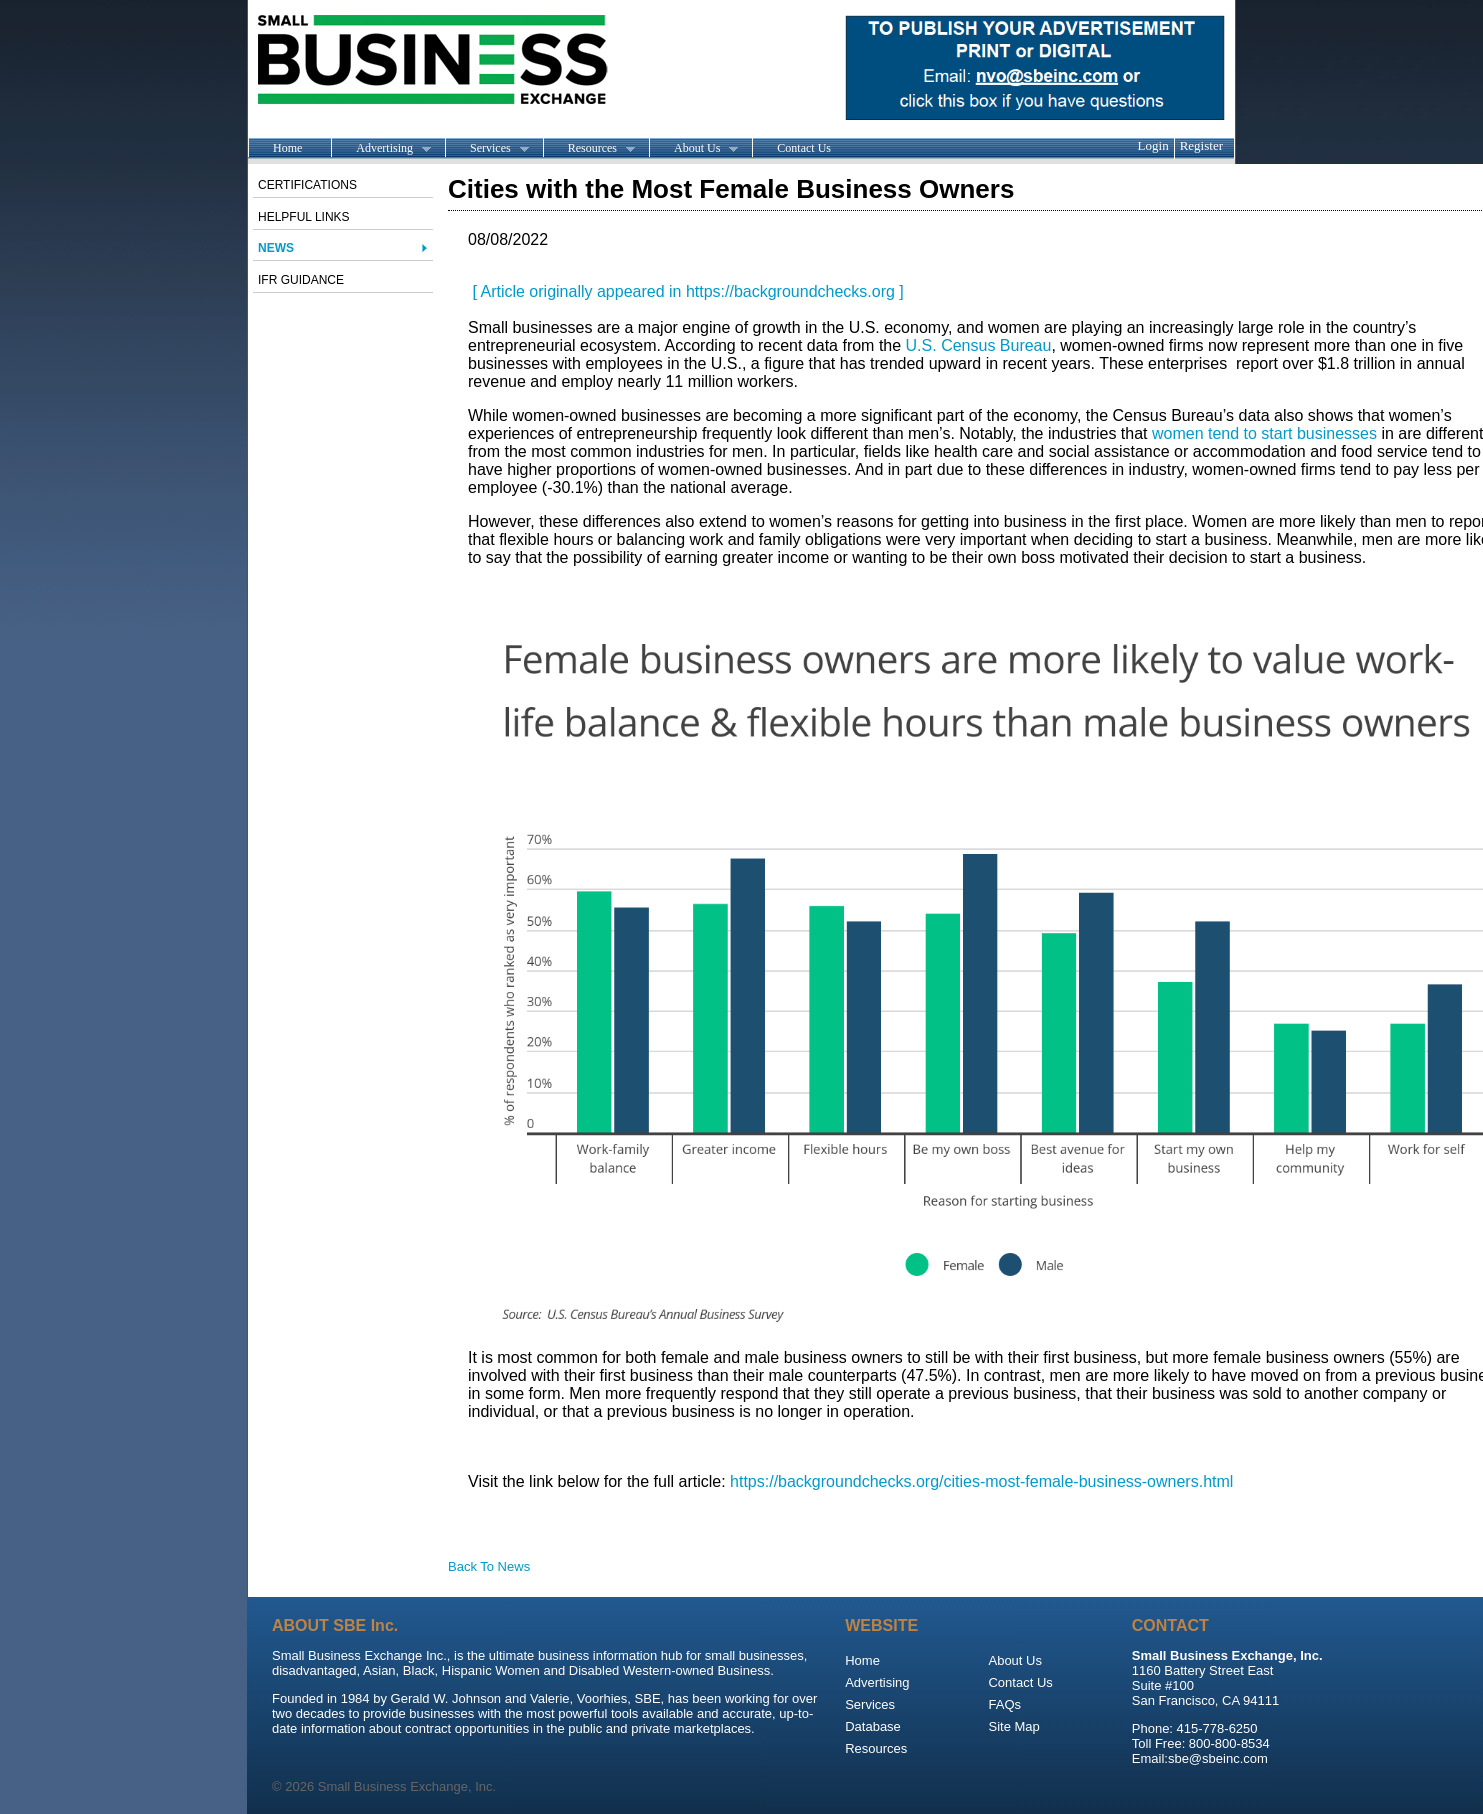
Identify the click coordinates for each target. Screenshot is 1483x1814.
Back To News (489, 1566)
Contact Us (804, 148)
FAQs (1004, 1704)
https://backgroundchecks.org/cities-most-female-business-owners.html (981, 1481)
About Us (693, 149)
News (276, 248)
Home (287, 148)
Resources (589, 149)
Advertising (381, 149)
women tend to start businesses (1264, 433)
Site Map (1013, 1726)
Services (487, 149)
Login (1153, 145)
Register (1201, 145)
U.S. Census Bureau (979, 345)
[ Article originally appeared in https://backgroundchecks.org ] (686, 291)
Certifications (307, 185)
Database (873, 1726)
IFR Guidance (301, 280)
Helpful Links (304, 217)
